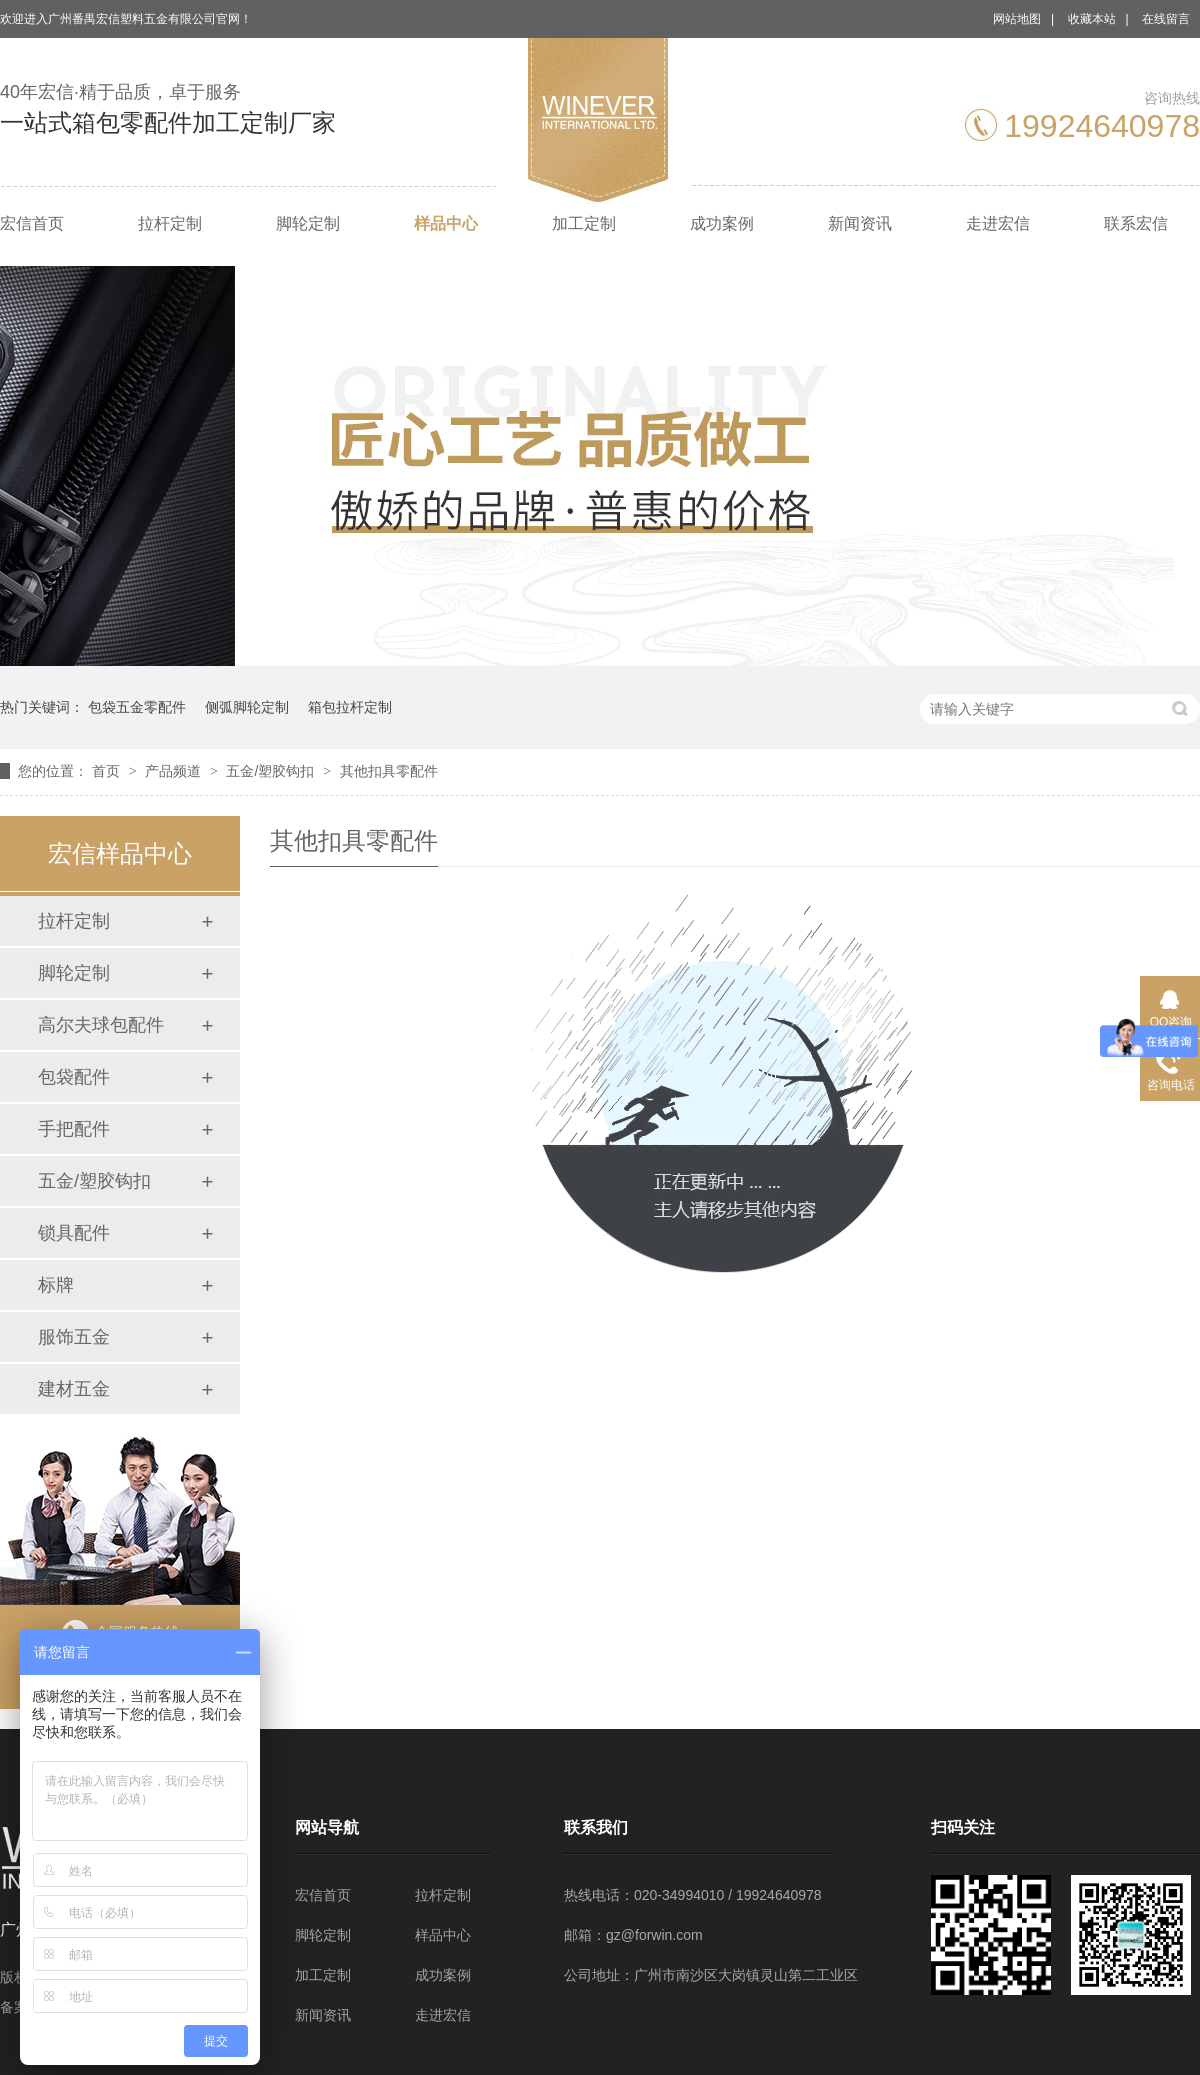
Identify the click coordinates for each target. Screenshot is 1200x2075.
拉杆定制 (170, 223)
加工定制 (584, 223)
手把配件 (74, 1129)
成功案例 (722, 223)
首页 (108, 771)
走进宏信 (998, 223)
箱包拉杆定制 (350, 707)
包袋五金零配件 (137, 707)
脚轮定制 (308, 223)
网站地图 (1017, 19)
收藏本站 (1092, 19)
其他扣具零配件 (389, 771)
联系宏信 (1136, 223)
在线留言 (1166, 19)
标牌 (56, 1285)
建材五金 (74, 1389)
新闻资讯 (860, 223)
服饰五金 (74, 1337)
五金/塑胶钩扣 (272, 771)
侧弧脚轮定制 (247, 707)
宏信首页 (32, 223)
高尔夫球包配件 (101, 1025)
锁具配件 (74, 1233)
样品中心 (446, 223)
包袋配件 (74, 1077)
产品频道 (175, 771)
